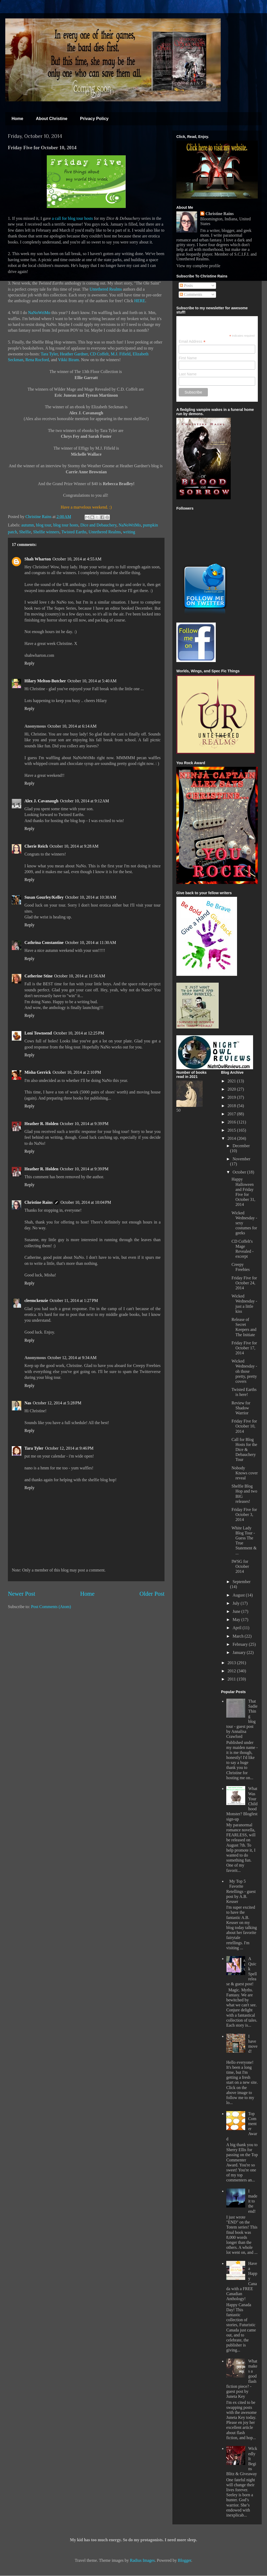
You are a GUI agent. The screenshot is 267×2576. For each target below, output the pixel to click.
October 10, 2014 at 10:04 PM (85, 1202)
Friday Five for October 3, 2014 (244, 1514)
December (241, 1145)
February (241, 1644)
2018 (232, 1105)
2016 (232, 1122)
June (237, 1611)
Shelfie (25, 532)
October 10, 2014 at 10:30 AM (90, 897)
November (241, 1159)
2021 (232, 1081)
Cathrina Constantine (44, 942)
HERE (139, 301)
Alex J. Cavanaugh (41, 801)
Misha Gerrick (37, 1072)
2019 (232, 1097)
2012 (232, 1671)
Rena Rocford (37, 359)
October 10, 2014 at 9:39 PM (84, 1123)
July (237, 1603)
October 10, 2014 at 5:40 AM (92, 681)
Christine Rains (39, 516)
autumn (27, 525)
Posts (186, 285)
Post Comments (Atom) (51, 1606)
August (239, 1595)
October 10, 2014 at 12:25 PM (79, 1033)
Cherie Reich (36, 846)
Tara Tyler (49, 354)
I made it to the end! (252, 2201)
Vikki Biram (68, 359)
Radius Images (142, 2560)
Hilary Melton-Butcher (45, 681)
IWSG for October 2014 (240, 1566)
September (241, 1581)
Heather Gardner (74, 354)
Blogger (184, 2560)
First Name (188, 358)
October (240, 1172)
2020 (232, 1089)
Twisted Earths (73, 532)
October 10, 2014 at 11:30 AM (90, 942)
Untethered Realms (106, 289)
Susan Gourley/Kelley (44, 897)
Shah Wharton (37, 559)
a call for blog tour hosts (72, 218)
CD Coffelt (99, 354)
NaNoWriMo (39, 312)
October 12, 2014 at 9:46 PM (69, 1448)
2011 (232, 1679)
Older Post (152, 1593)
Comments (191, 294)
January (240, 1652)
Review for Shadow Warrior (241, 1408)
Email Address (192, 341)
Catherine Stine (38, 976)
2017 (232, 1114)
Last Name (188, 374)
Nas (27, 1403)
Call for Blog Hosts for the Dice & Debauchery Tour (244, 1449)
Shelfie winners (46, 532)
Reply (29, 663)
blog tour (43, 525)
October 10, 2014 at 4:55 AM (77, 559)
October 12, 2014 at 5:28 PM (57, 1403)
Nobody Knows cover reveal (245, 1473)
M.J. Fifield (121, 354)
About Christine (51, 118)
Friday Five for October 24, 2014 (244, 1283)
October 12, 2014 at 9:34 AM (72, 1357)
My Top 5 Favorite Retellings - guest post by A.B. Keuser (241, 1891)
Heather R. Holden (41, 1123)
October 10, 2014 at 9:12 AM (84, 801)
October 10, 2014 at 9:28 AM (73, 846)
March (239, 1636)
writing (129, 532)
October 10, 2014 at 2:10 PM (77, 1072)
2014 (232, 1138)
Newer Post (21, 1593)
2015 (232, 1130)
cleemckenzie (36, 1300)
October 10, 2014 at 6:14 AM (72, 726)
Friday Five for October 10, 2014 (244, 1426)
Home (17, 118)
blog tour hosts (65, 525)
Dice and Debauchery (98, 525)
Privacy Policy (94, 118)
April (238, 1627)
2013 (232, 1662)
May (237, 1619)
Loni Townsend (38, 1033)
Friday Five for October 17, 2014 (244, 1348)
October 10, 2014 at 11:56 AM (79, 976)
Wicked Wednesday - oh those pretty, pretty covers (244, 1371)
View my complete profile (198, 265)
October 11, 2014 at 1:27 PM (74, 1300)
